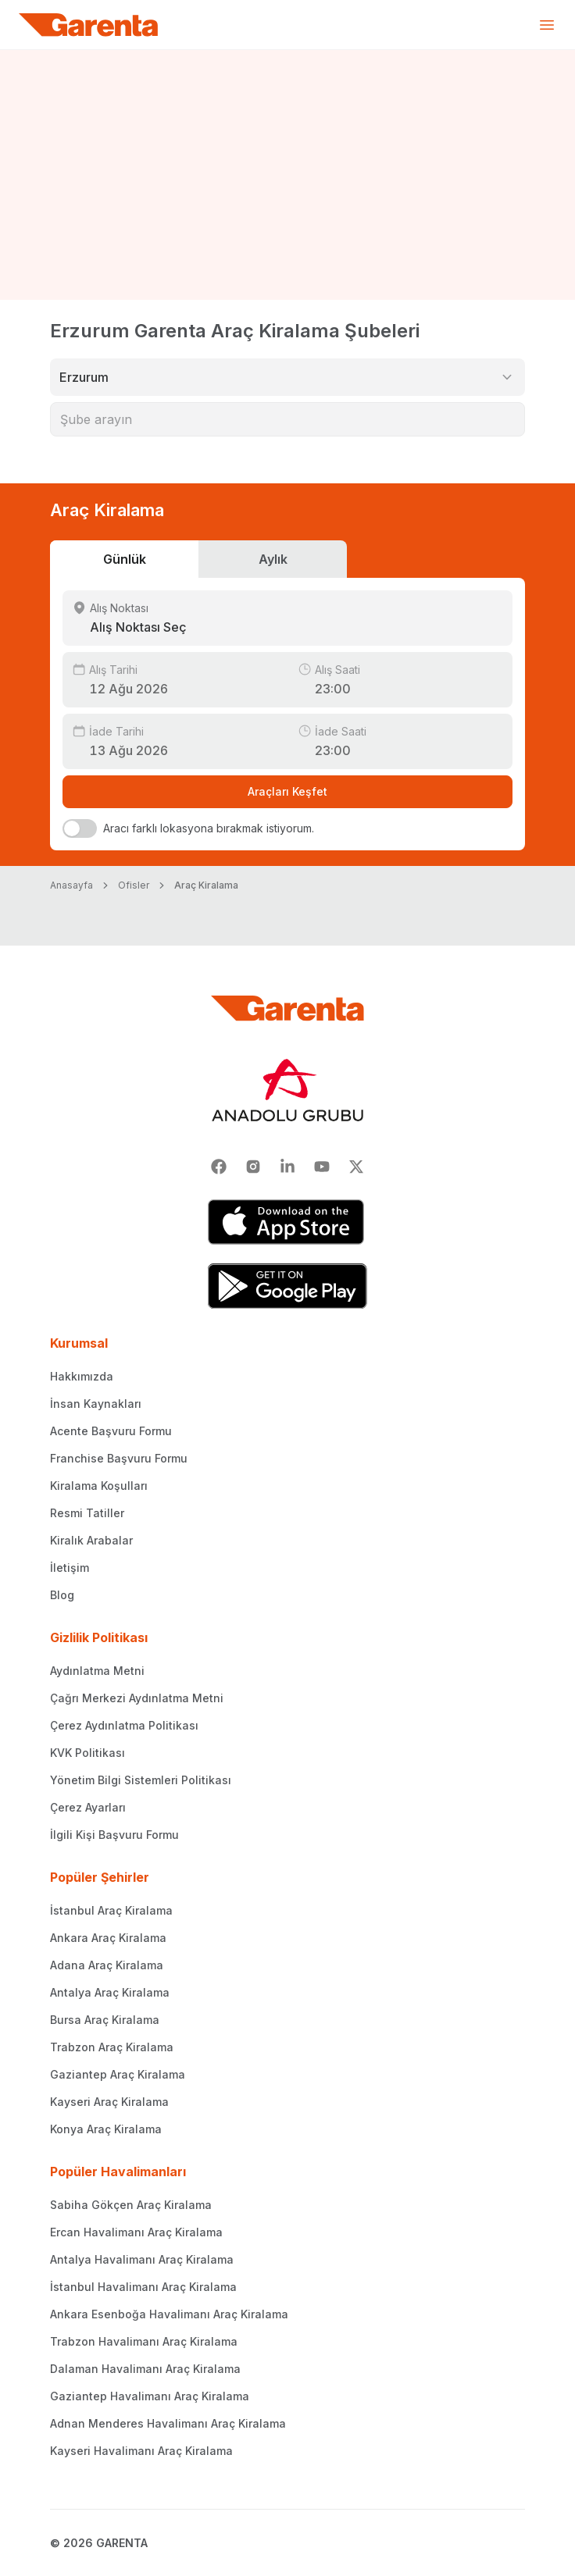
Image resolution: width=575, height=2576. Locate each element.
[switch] (79, 828)
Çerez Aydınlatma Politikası (124, 1725)
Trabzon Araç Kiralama (111, 2047)
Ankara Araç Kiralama (108, 1937)
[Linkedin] (287, 1166)
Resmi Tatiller (87, 1513)
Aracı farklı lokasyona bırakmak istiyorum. (208, 828)
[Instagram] (253, 1166)
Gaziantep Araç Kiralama (117, 2074)
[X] (356, 1166)
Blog (62, 1595)
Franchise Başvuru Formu (119, 1458)
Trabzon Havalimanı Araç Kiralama (144, 2341)
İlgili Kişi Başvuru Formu (114, 1834)
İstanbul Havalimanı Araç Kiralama (143, 2286)
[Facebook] (219, 1166)
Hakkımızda (81, 1376)
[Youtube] (322, 1166)
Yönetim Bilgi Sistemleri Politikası (140, 1780)
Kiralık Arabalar (91, 1540)
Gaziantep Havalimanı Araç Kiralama (149, 2396)
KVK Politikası (87, 1752)
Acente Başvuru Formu (111, 1431)
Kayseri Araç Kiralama (109, 2101)
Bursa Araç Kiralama (104, 2019)
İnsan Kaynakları (95, 1403)
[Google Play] (287, 1286)
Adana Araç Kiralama (106, 1965)
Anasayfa (71, 885)
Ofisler (133, 885)
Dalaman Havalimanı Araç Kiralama (145, 2368)
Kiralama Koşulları (99, 1485)
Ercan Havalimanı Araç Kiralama (136, 2232)
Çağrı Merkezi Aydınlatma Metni (136, 1698)
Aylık (273, 559)
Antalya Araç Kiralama (110, 1992)
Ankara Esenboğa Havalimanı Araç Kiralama (169, 2314)
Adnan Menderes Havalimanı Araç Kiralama (168, 2423)
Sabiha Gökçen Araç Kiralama (131, 2204)
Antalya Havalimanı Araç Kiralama (142, 2259)
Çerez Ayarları (88, 1807)
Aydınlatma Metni (97, 1670)
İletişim (69, 1567)
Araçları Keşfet (287, 791)
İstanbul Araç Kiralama (111, 1910)
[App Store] (287, 1222)
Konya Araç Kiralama (106, 2129)
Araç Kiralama (206, 885)
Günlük (124, 559)
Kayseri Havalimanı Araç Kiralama (141, 2450)
